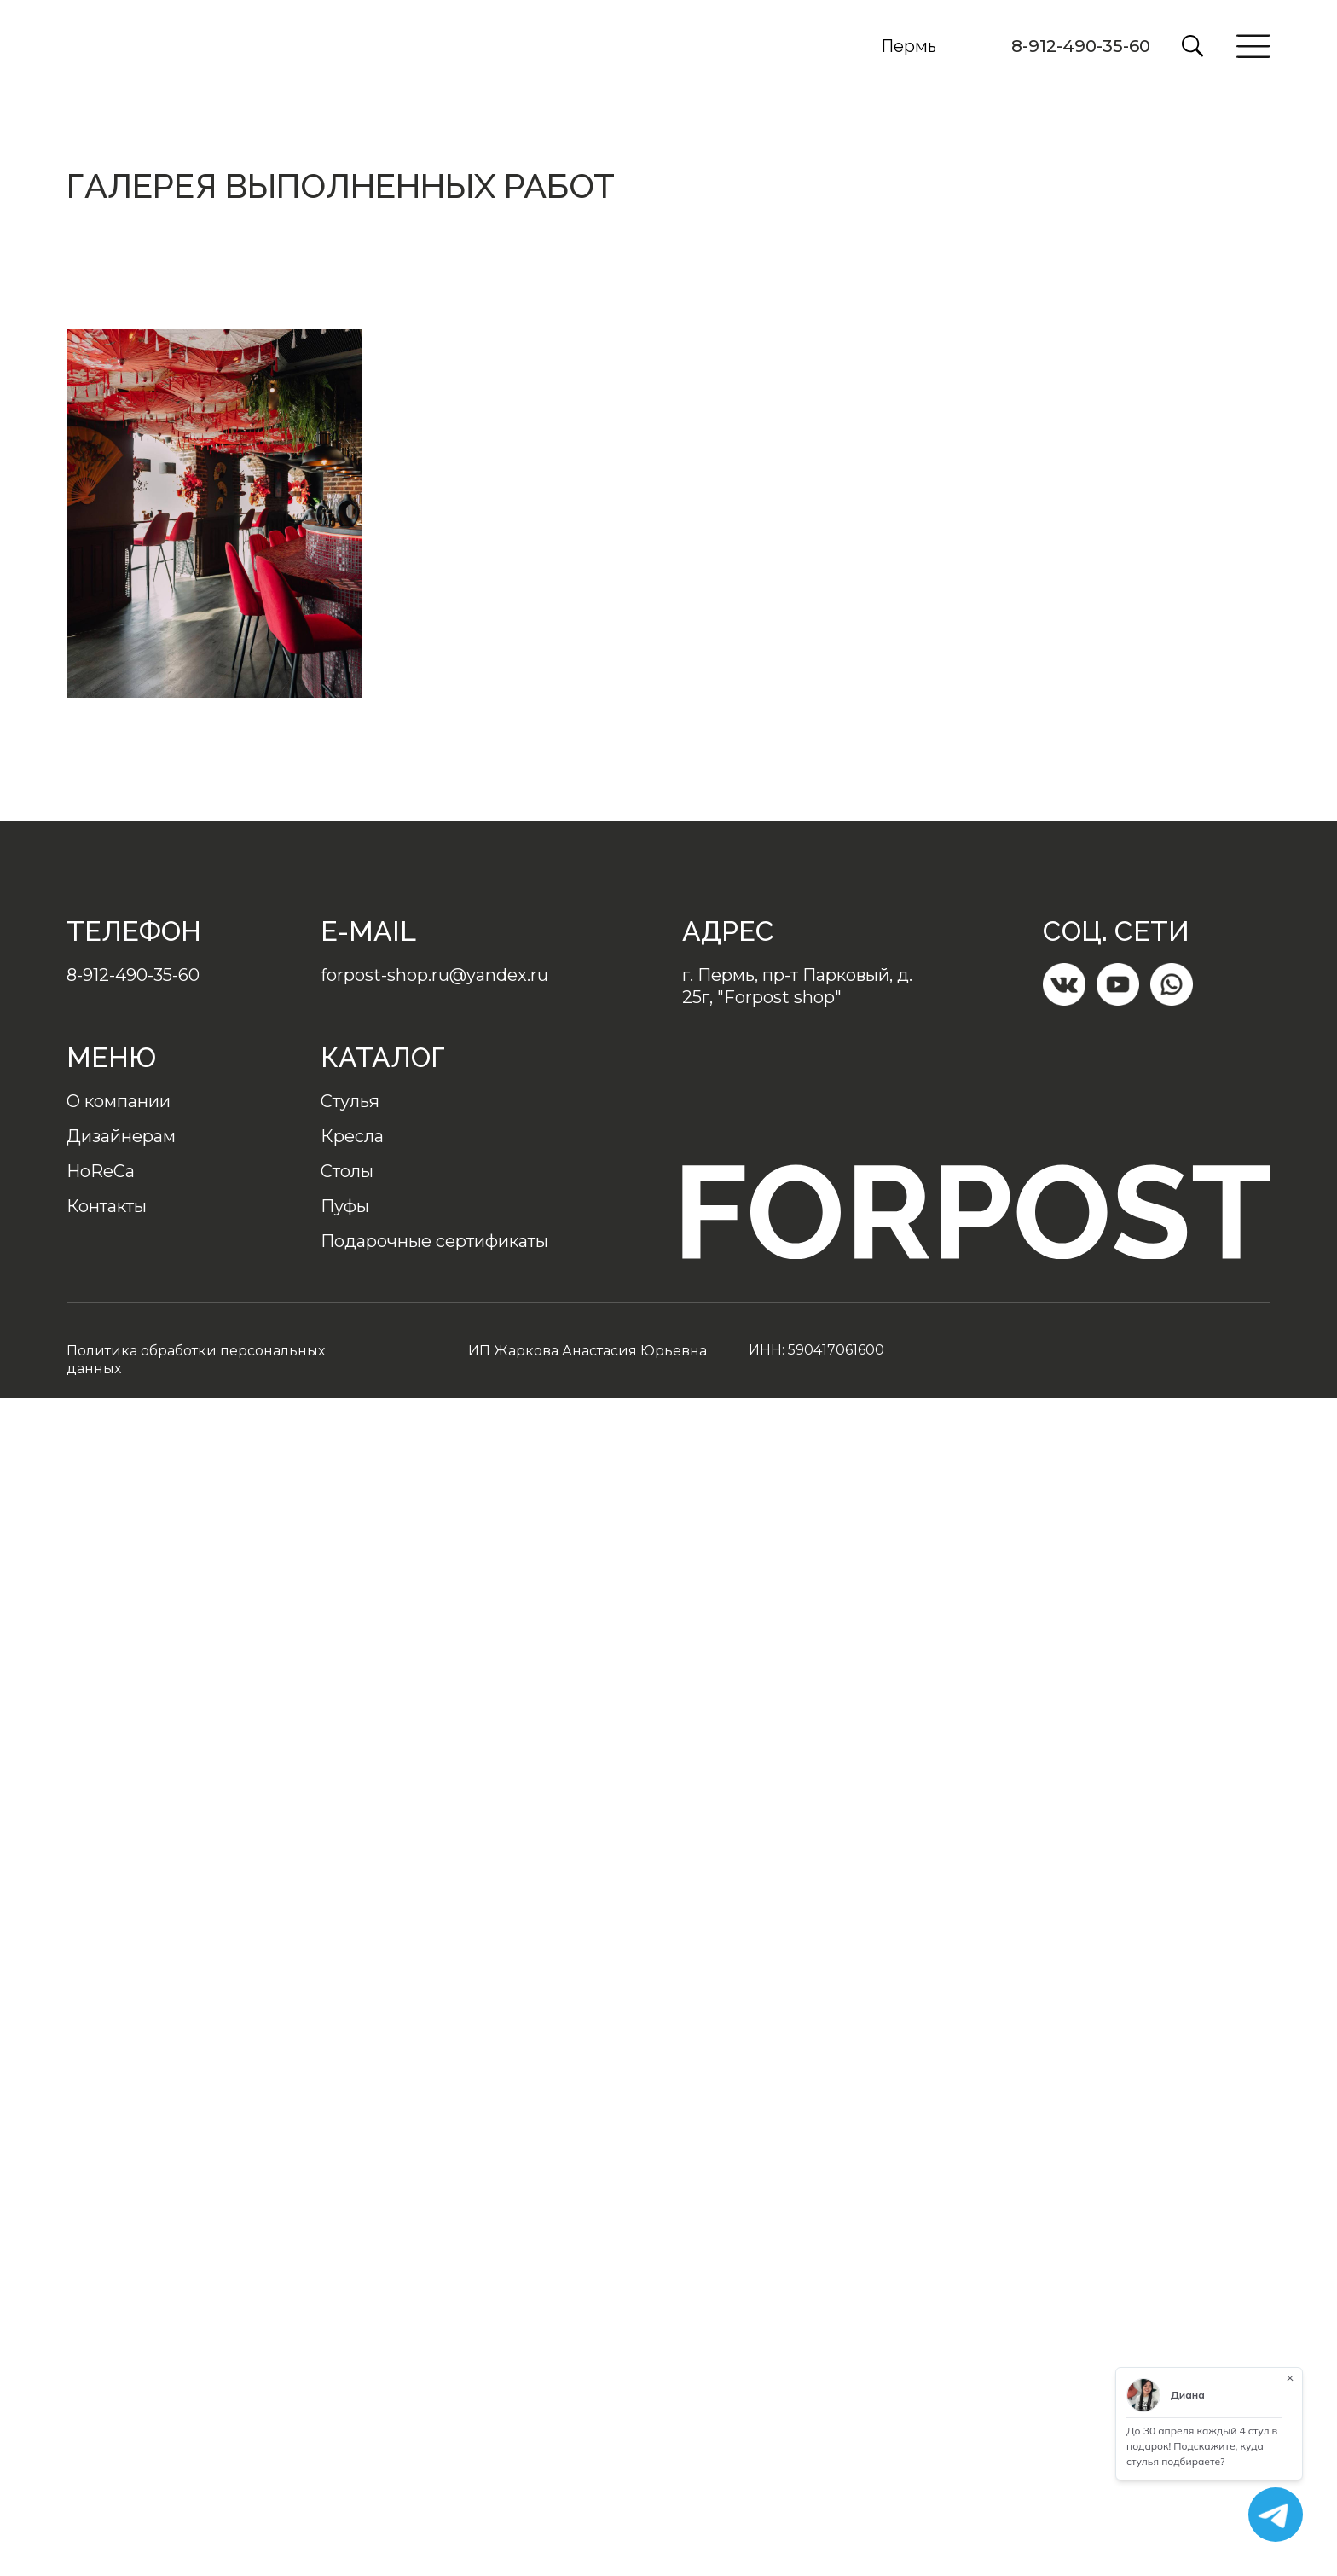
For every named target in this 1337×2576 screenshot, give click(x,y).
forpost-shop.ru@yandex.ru (434, 975)
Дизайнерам (121, 1136)
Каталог (383, 1057)
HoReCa (101, 1171)
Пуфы (345, 1206)
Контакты (107, 1206)
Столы (347, 1171)
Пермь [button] (909, 46)
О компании (119, 1101)
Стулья (350, 1101)
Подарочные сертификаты (434, 1241)
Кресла (352, 1136)
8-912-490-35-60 (1080, 46)
